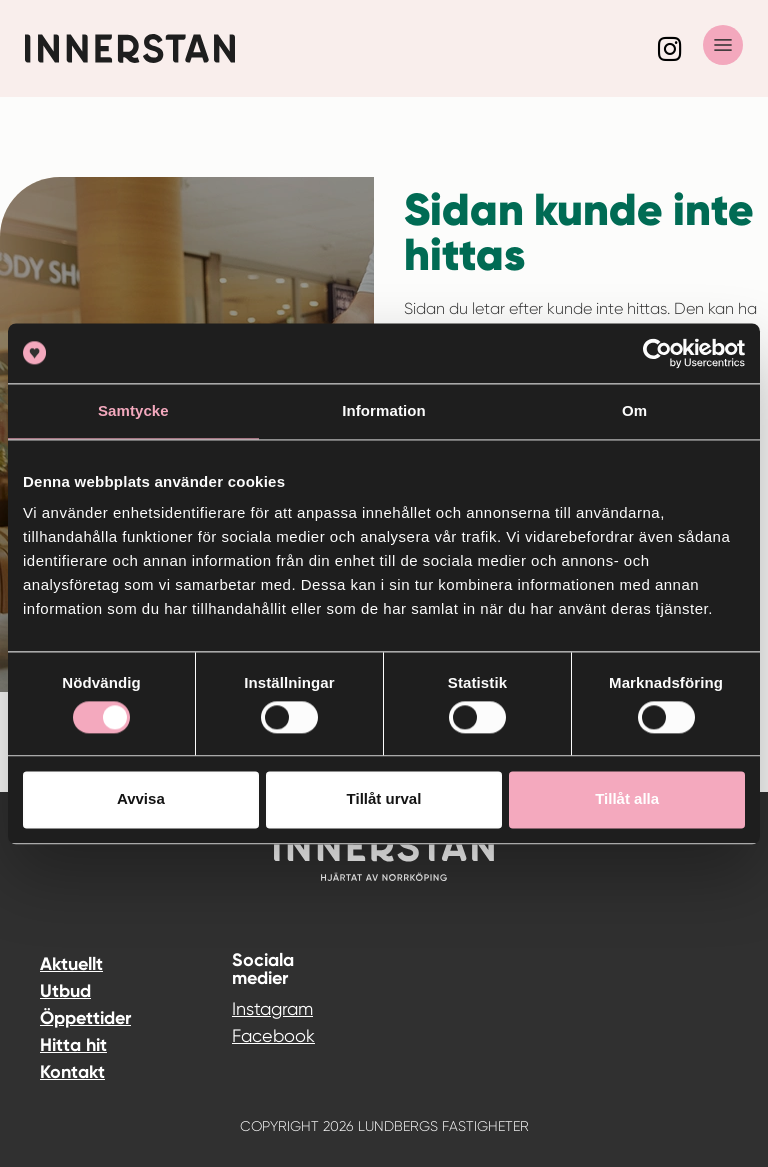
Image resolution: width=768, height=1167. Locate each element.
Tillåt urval (384, 799)
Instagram (248, 1008)
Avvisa (141, 799)
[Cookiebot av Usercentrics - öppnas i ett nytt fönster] (657, 353)
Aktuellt (71, 964)
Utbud (65, 991)
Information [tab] (384, 410)
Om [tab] (634, 410)
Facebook (248, 1035)
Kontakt (72, 1072)
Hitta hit (73, 1045)
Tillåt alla (627, 799)
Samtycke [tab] (133, 410)
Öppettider (85, 1018)
